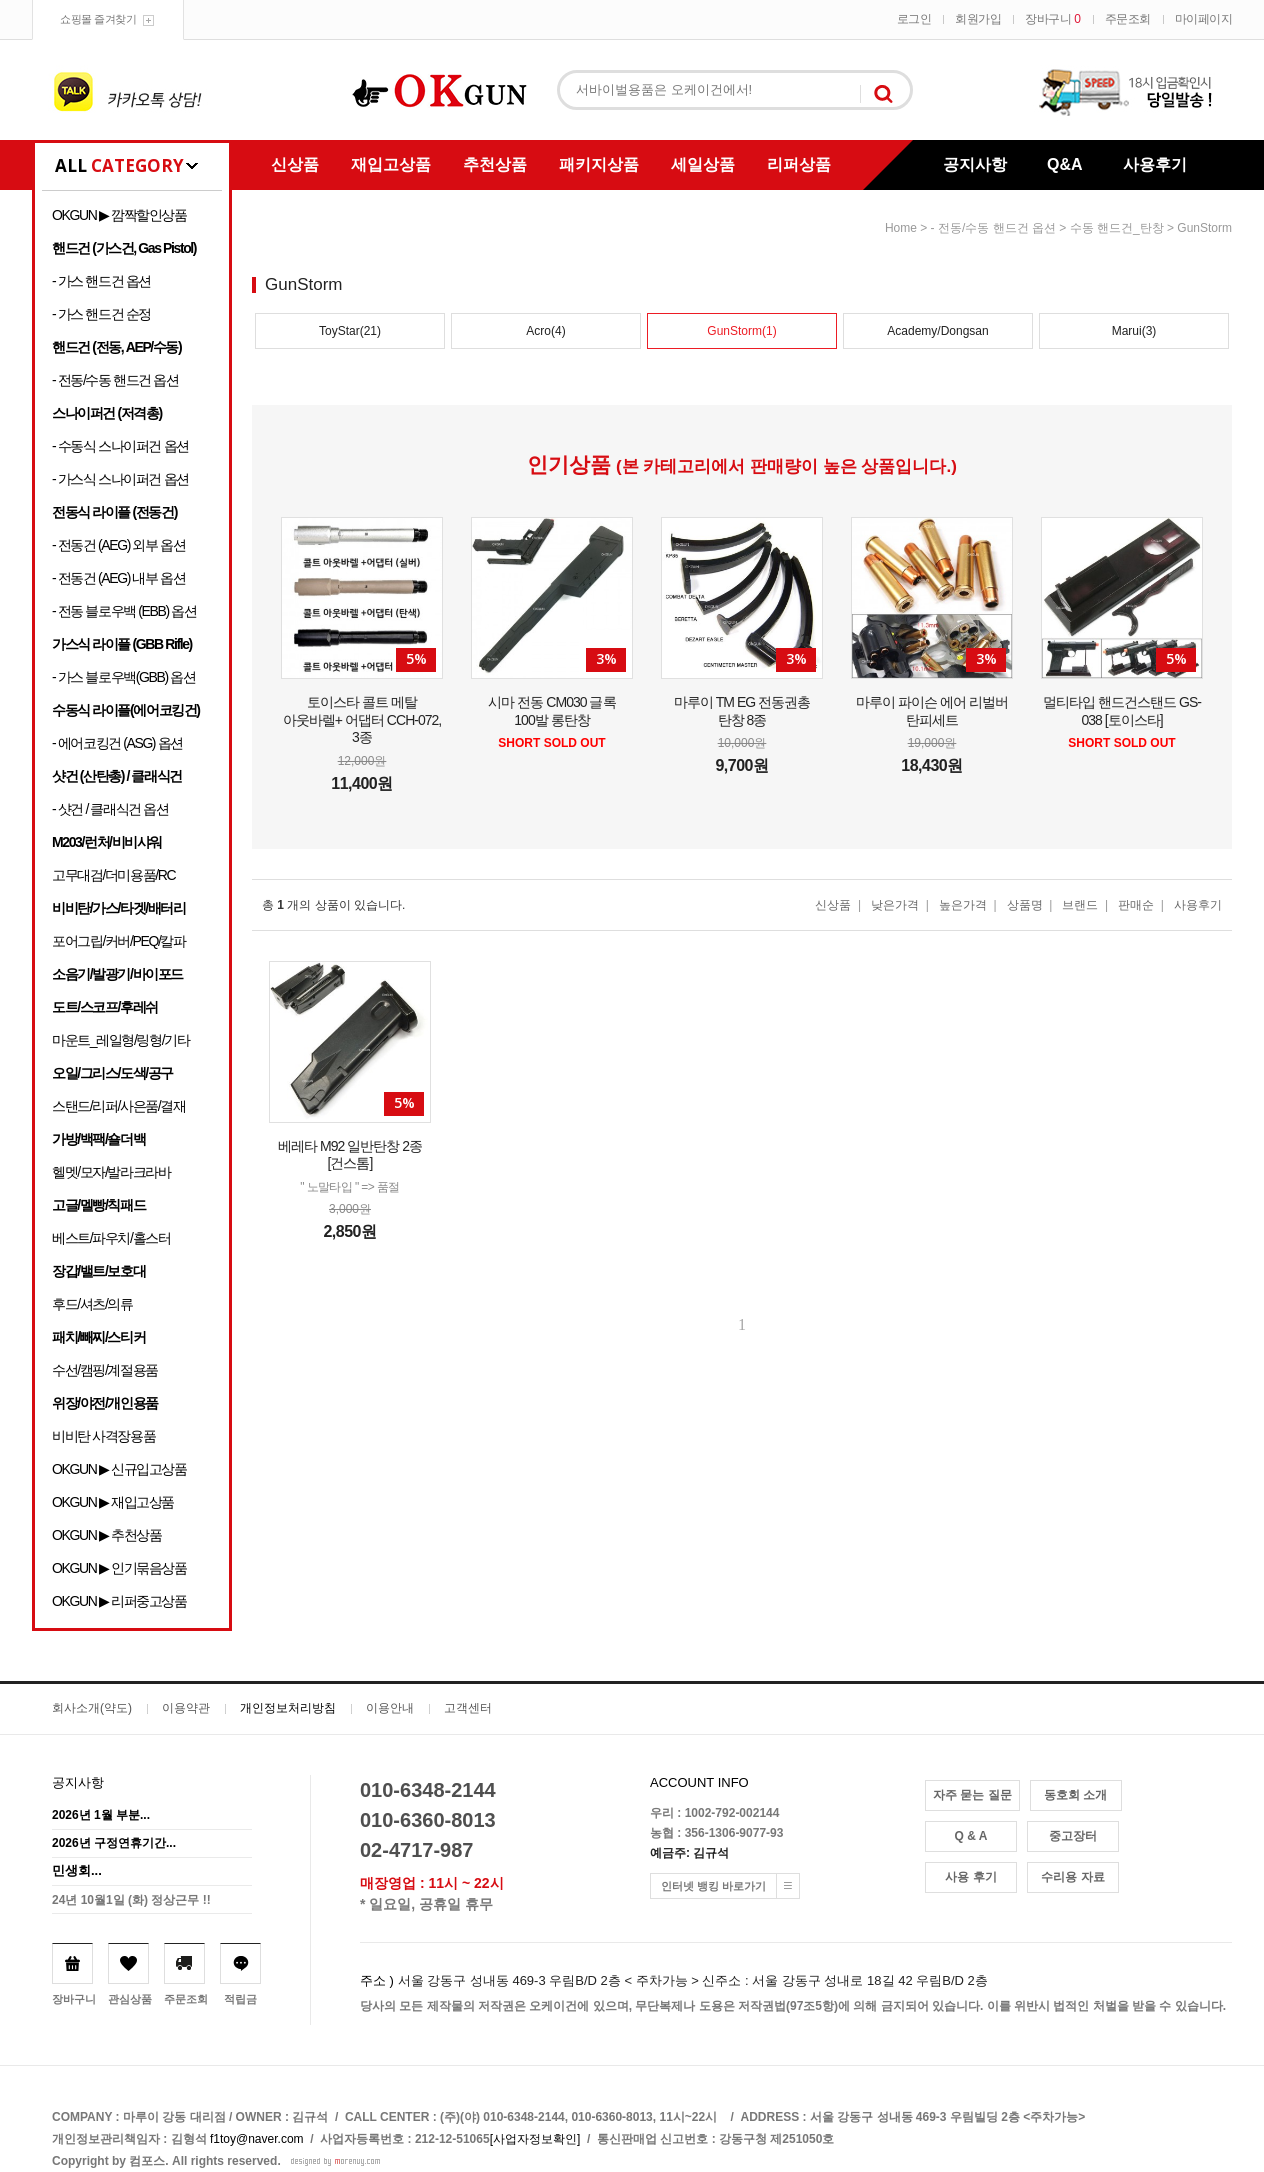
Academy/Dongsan (937, 331)
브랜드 (1080, 905)
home (901, 228)
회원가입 (978, 19)
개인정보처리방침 (288, 1708)
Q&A (1065, 164)
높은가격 (963, 905)
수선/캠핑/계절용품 (105, 1370)
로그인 (914, 19)
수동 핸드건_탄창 (1117, 228)
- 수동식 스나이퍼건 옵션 (120, 446)
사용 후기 (970, 1877)
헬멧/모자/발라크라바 (111, 1172)
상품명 (1025, 905)
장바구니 (1052, 19)
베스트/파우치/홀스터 (111, 1238)
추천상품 (495, 164)
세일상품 (703, 164)
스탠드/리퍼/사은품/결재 (118, 1106)
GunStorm (1204, 228)
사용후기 (1155, 164)
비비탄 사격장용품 (103, 1436)
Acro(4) (545, 331)
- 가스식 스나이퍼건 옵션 (120, 479)
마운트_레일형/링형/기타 (120, 1040)
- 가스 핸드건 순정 (101, 314)
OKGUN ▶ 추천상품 (106, 1535)
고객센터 (468, 1708)
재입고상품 (391, 164)
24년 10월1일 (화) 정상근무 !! (131, 1900)
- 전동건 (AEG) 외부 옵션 (118, 545)
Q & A (971, 1836)
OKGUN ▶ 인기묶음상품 (119, 1568)
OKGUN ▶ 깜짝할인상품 (119, 215)
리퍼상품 (799, 164)
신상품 (295, 164)
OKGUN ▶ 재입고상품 (113, 1502)
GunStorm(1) (741, 331)
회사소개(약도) (92, 1708)
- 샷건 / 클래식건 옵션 (110, 809)
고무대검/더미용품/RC (113, 875)
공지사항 (975, 164)
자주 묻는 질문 (972, 1795)
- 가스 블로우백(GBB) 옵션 (123, 677)
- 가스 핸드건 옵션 (101, 281)
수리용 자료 (1072, 1877)
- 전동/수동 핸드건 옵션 (115, 380)
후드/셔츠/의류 (92, 1304)
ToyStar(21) (350, 331)
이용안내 (390, 1708)
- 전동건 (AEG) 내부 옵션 (118, 578)
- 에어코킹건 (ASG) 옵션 (117, 743)
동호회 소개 (1075, 1795)
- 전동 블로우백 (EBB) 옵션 (124, 611)
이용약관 (186, 1708)
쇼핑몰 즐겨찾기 (98, 19)
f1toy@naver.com (257, 2139)
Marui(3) (1134, 331)
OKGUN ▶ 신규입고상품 (119, 1469)
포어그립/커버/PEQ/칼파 (119, 941)
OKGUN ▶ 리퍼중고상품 (119, 1601)
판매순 (1136, 905)
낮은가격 (895, 905)
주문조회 (1128, 19)
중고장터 (1073, 1836)
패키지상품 (599, 164)
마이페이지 (1204, 19)
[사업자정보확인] (535, 2139)
